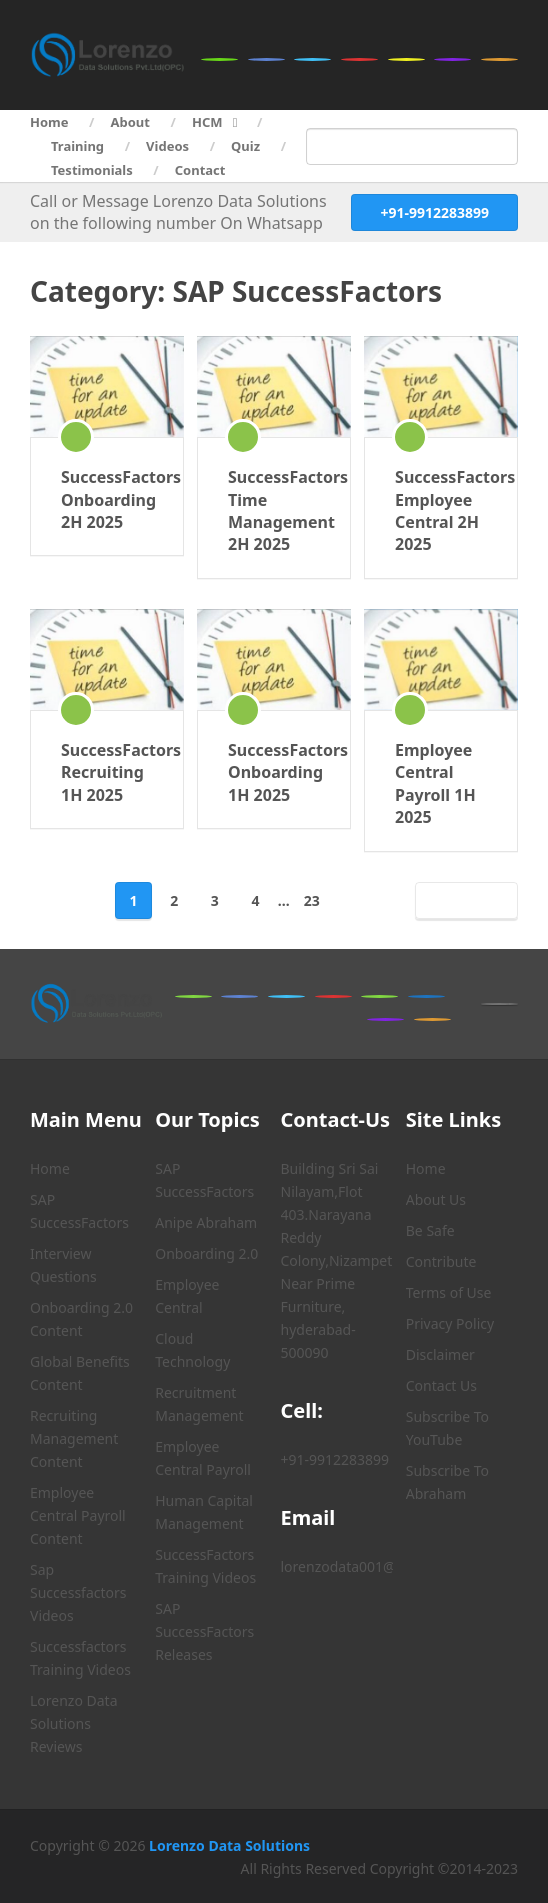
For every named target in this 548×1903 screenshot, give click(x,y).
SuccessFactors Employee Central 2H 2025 (441, 510)
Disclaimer (440, 1354)
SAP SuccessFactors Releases (204, 1631)
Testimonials (92, 170)
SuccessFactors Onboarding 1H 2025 (274, 772)
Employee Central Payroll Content (78, 1515)
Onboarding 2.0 (206, 1253)
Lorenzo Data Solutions (229, 1845)
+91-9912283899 (434, 212)
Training (77, 146)
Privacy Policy (450, 1323)
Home (49, 122)
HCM (207, 122)
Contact (200, 170)
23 (312, 900)
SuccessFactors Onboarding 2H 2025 (107, 499)
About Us (436, 1199)
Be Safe (430, 1230)
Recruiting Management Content (74, 1438)
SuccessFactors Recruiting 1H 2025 (107, 772)
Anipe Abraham (206, 1222)
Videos (167, 146)
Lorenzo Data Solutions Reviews (74, 1723)
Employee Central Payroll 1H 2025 (435, 783)
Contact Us (441, 1385)
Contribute (441, 1261)
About (130, 122)
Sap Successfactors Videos (78, 1592)
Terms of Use (449, 1292)
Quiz (245, 146)
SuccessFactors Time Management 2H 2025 (274, 510)
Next (462, 900)
